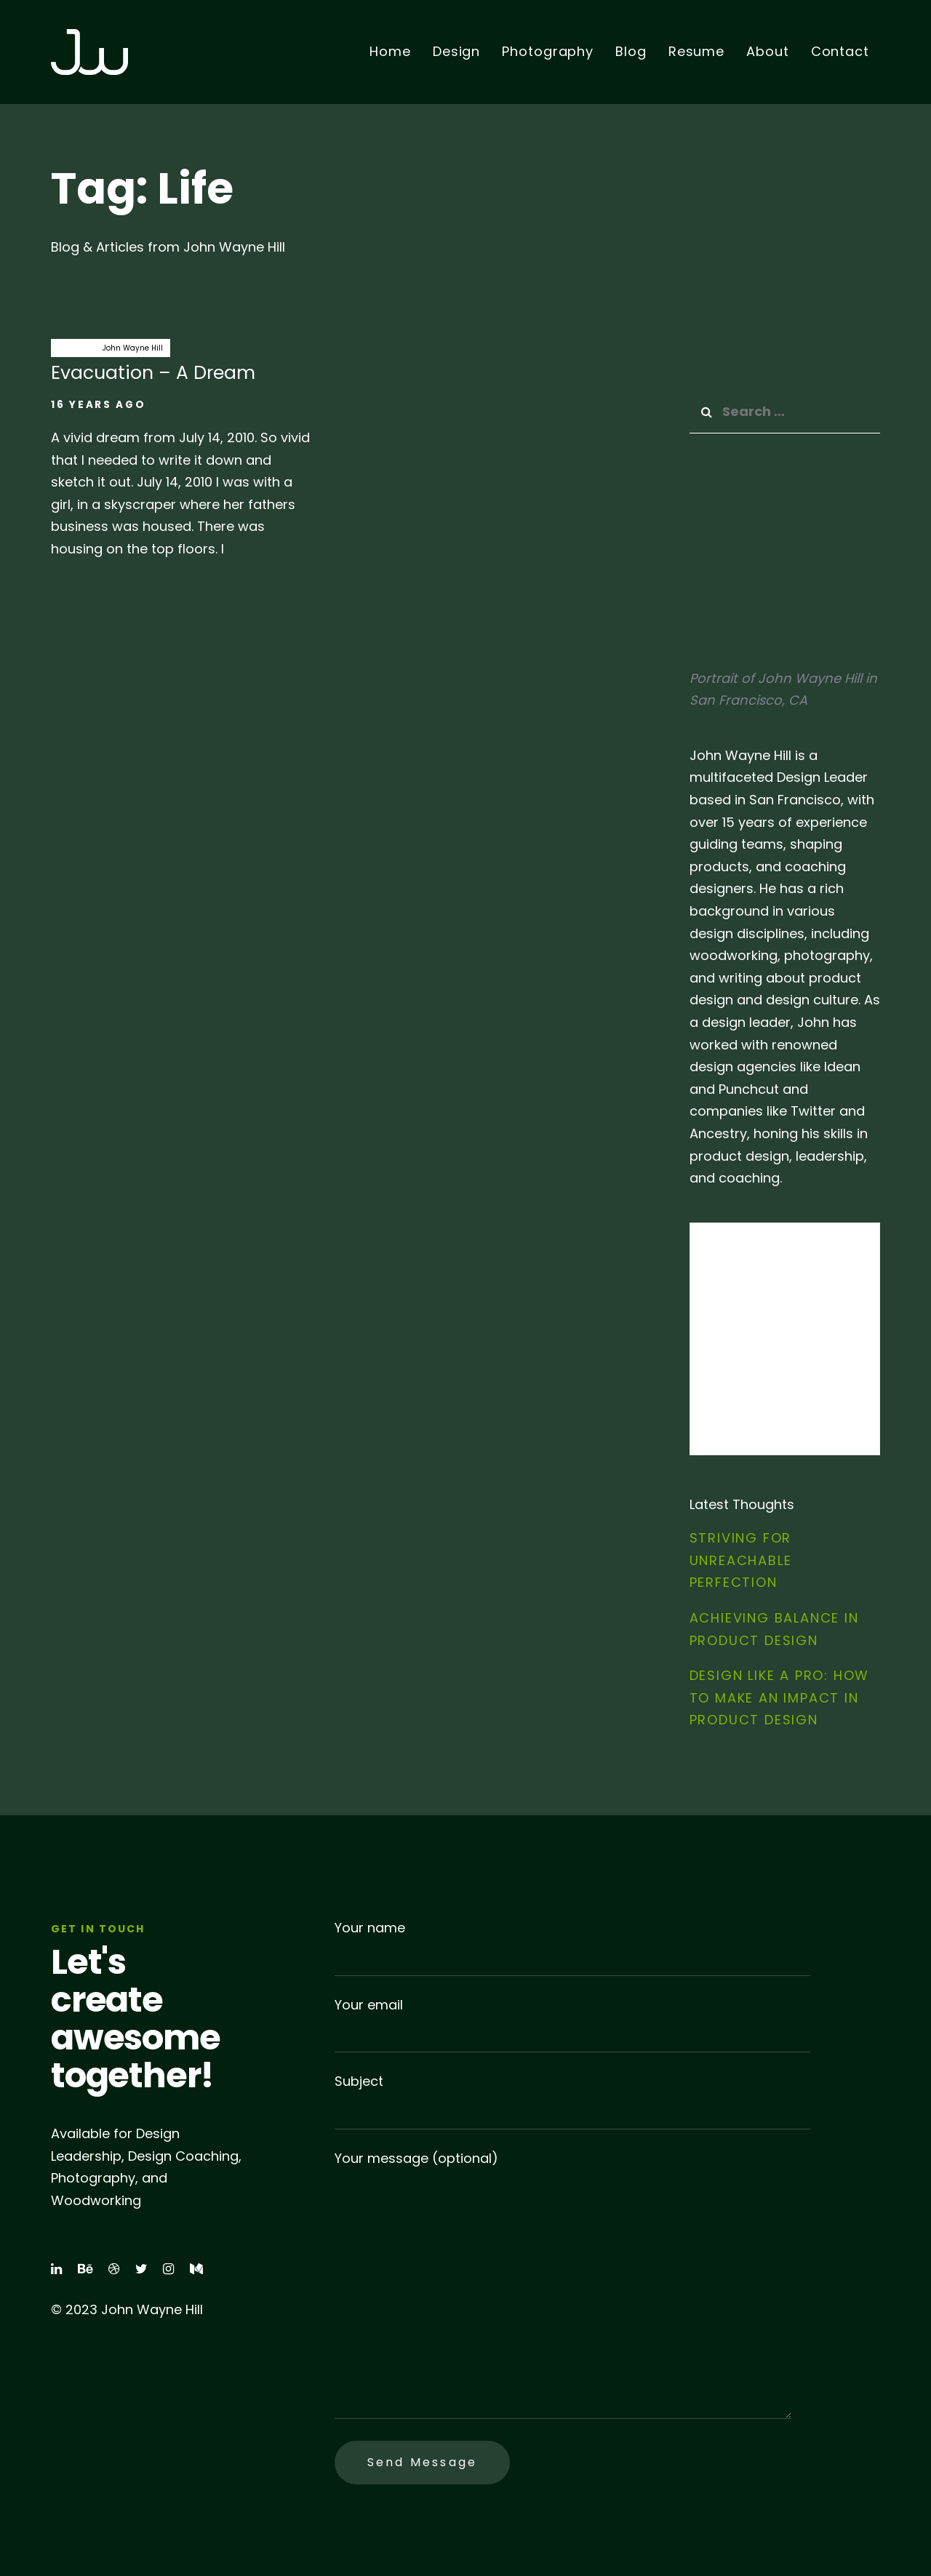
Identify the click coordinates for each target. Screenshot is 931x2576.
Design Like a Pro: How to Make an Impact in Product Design (780, 1697)
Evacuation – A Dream (182, 456)
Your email (572, 2024)
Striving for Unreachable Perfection (741, 1560)
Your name (572, 1947)
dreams (73, 348)
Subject (572, 2100)
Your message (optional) (563, 2284)
